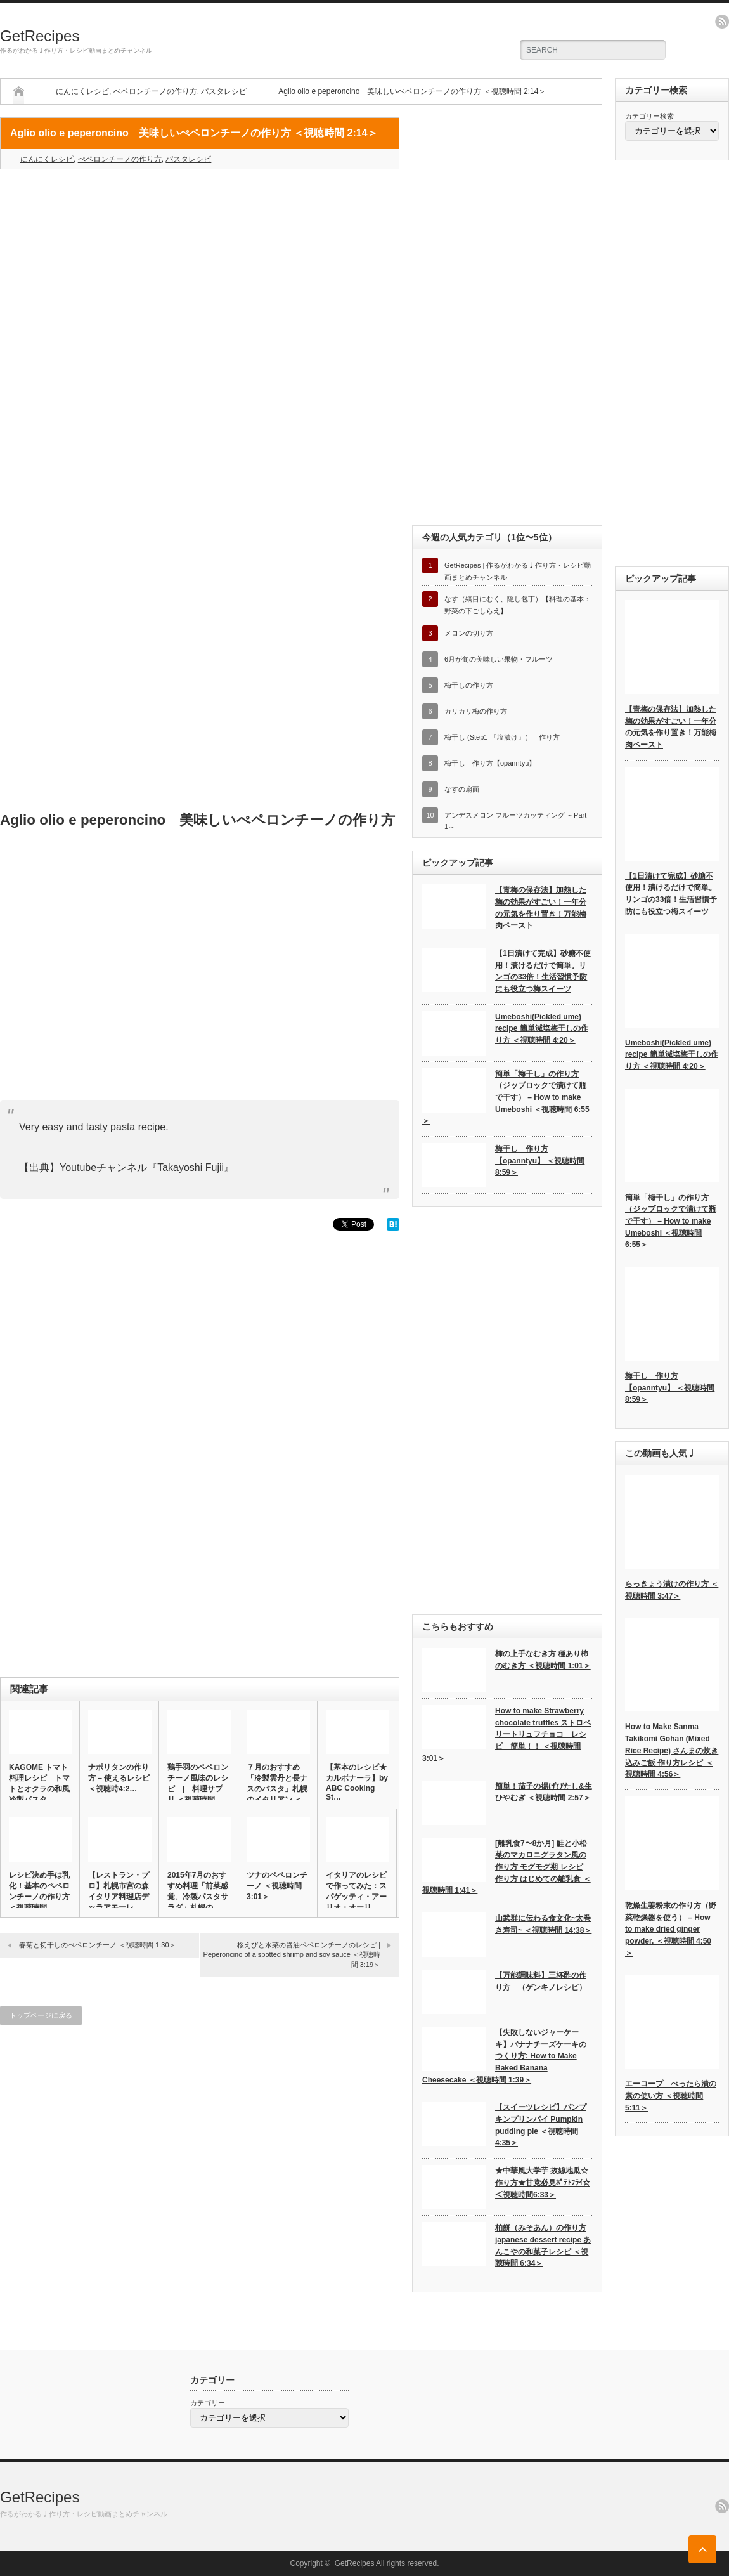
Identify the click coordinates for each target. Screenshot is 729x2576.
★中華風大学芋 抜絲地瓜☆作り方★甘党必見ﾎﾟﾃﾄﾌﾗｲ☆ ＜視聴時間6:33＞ (542, 2182)
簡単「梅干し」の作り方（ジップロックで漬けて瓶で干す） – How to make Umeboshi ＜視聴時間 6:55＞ (506, 1097)
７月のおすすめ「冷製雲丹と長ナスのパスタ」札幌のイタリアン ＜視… (277, 1789)
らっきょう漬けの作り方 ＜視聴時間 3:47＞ (671, 1589)
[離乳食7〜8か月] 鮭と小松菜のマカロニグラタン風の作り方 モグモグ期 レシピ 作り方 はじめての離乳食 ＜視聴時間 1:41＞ (506, 1867)
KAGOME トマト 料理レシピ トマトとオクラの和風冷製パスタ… (39, 1783)
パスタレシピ (224, 91)
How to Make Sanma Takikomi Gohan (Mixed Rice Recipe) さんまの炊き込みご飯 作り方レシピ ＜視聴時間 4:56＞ (671, 1750)
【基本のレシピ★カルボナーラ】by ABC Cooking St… (357, 1782)
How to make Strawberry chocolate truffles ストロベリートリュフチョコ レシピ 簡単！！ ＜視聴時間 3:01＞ (506, 1734)
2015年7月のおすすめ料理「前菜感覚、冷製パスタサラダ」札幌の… (197, 1891)
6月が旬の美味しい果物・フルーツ (498, 659)
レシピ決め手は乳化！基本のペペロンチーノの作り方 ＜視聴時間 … (39, 1891)
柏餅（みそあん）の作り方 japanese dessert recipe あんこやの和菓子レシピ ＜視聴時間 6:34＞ (543, 2245)
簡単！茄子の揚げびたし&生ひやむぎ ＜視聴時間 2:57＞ (543, 1792)
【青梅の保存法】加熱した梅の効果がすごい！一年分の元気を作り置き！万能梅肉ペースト (540, 908)
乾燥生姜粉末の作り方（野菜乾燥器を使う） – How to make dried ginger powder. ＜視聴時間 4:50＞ (670, 1929)
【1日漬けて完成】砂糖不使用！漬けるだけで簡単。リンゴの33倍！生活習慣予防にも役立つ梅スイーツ (543, 971)
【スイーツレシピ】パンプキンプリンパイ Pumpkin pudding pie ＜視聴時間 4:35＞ (540, 2125)
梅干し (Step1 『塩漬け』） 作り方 (502, 737)
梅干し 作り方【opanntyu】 (490, 763)
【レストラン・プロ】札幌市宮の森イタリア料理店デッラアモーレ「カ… (118, 1897)
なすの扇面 (461, 789)
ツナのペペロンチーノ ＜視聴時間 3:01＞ (277, 1886)
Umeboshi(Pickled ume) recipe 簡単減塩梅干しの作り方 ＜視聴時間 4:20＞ (541, 1028)
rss (722, 22)
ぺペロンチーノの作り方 (155, 91)
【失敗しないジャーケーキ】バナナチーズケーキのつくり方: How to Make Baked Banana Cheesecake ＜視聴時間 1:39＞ (504, 2056)
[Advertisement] (199, 271)
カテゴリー (207, 2403)
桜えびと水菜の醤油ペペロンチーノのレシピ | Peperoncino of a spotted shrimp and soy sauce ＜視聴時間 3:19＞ (291, 1954)
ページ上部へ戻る (702, 2549)
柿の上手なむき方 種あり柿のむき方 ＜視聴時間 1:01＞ (543, 1659)
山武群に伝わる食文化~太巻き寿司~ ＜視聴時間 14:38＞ (543, 1924)
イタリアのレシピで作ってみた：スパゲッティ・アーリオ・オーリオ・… (356, 1897)
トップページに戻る (41, 2015)
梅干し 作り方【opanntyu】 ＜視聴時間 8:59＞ (539, 1160)
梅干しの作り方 (468, 685)
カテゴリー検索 (649, 116)
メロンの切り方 (468, 633)
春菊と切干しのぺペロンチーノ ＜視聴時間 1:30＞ (97, 1945)
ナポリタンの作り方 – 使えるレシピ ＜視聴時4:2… (119, 1778)
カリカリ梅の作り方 (475, 711)
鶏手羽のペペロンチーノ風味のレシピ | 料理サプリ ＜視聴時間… (197, 1783)
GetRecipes (39, 35)
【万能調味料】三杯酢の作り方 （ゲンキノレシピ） (540, 1981)
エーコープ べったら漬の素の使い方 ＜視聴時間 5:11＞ (670, 2095)
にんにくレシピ (82, 91)
